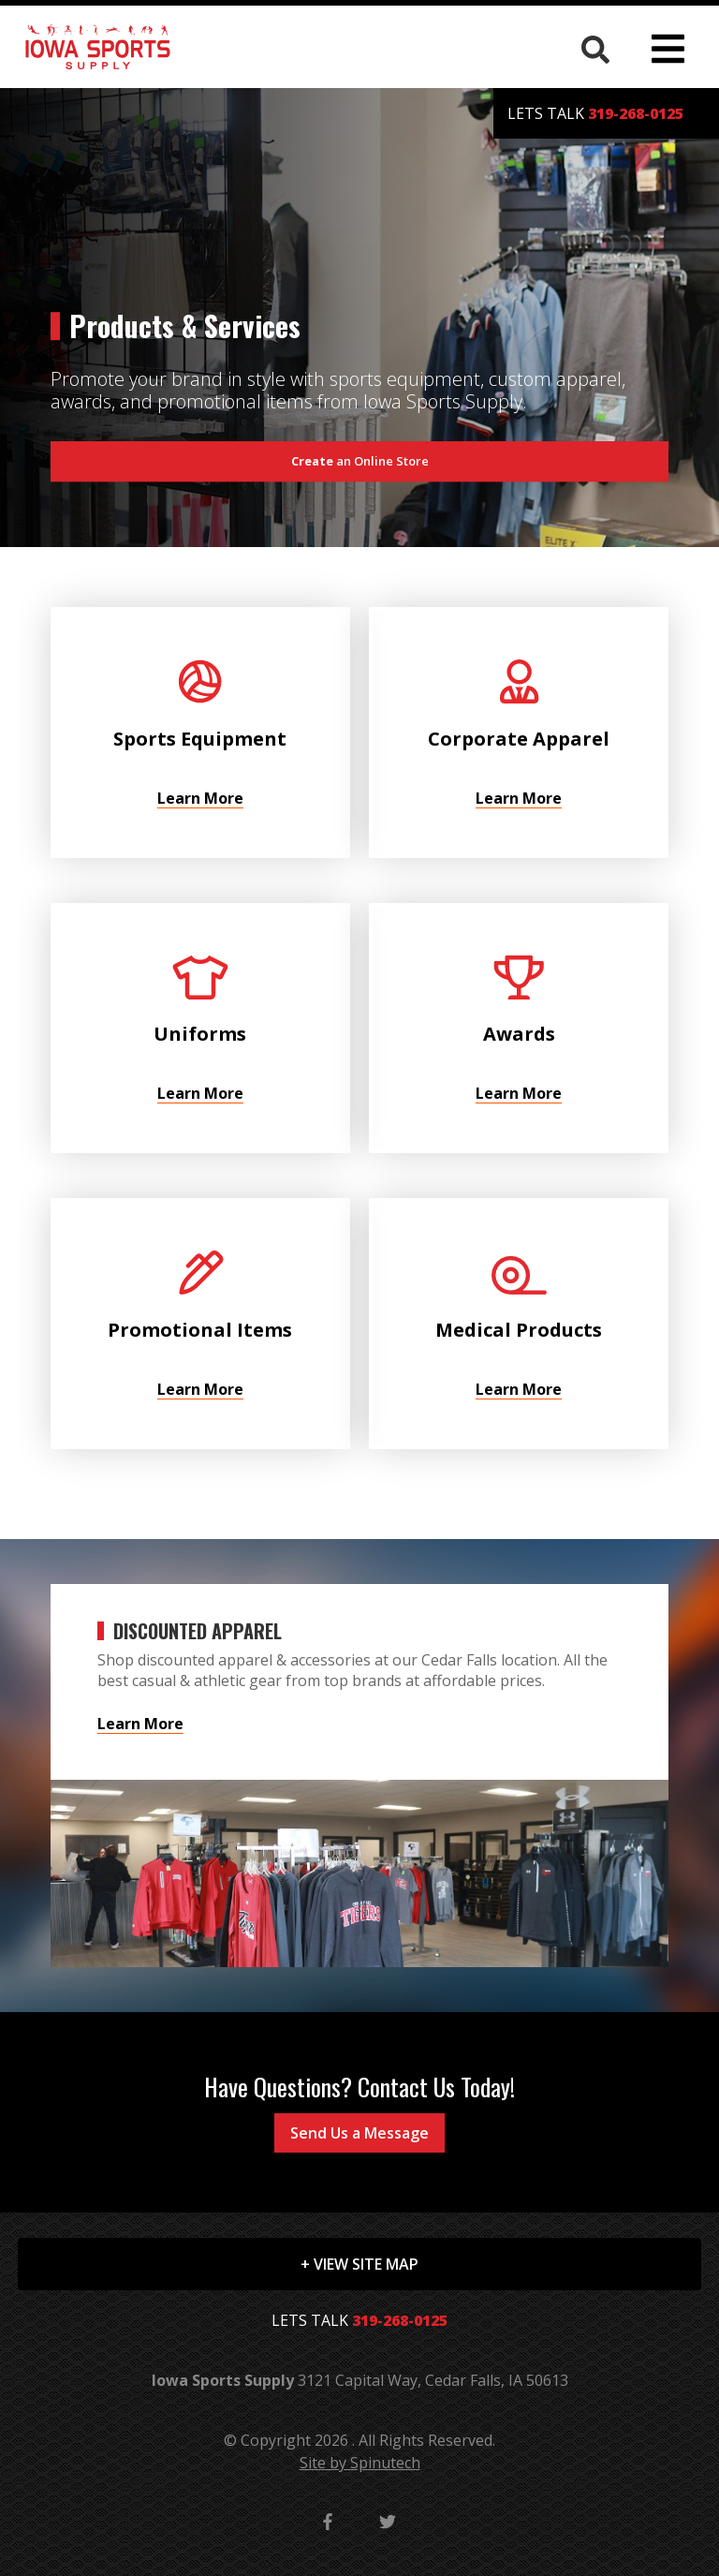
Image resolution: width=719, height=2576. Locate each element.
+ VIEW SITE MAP (359, 2264)
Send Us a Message (359, 2133)
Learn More (140, 1723)
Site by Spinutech (360, 2462)
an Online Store (360, 460)
